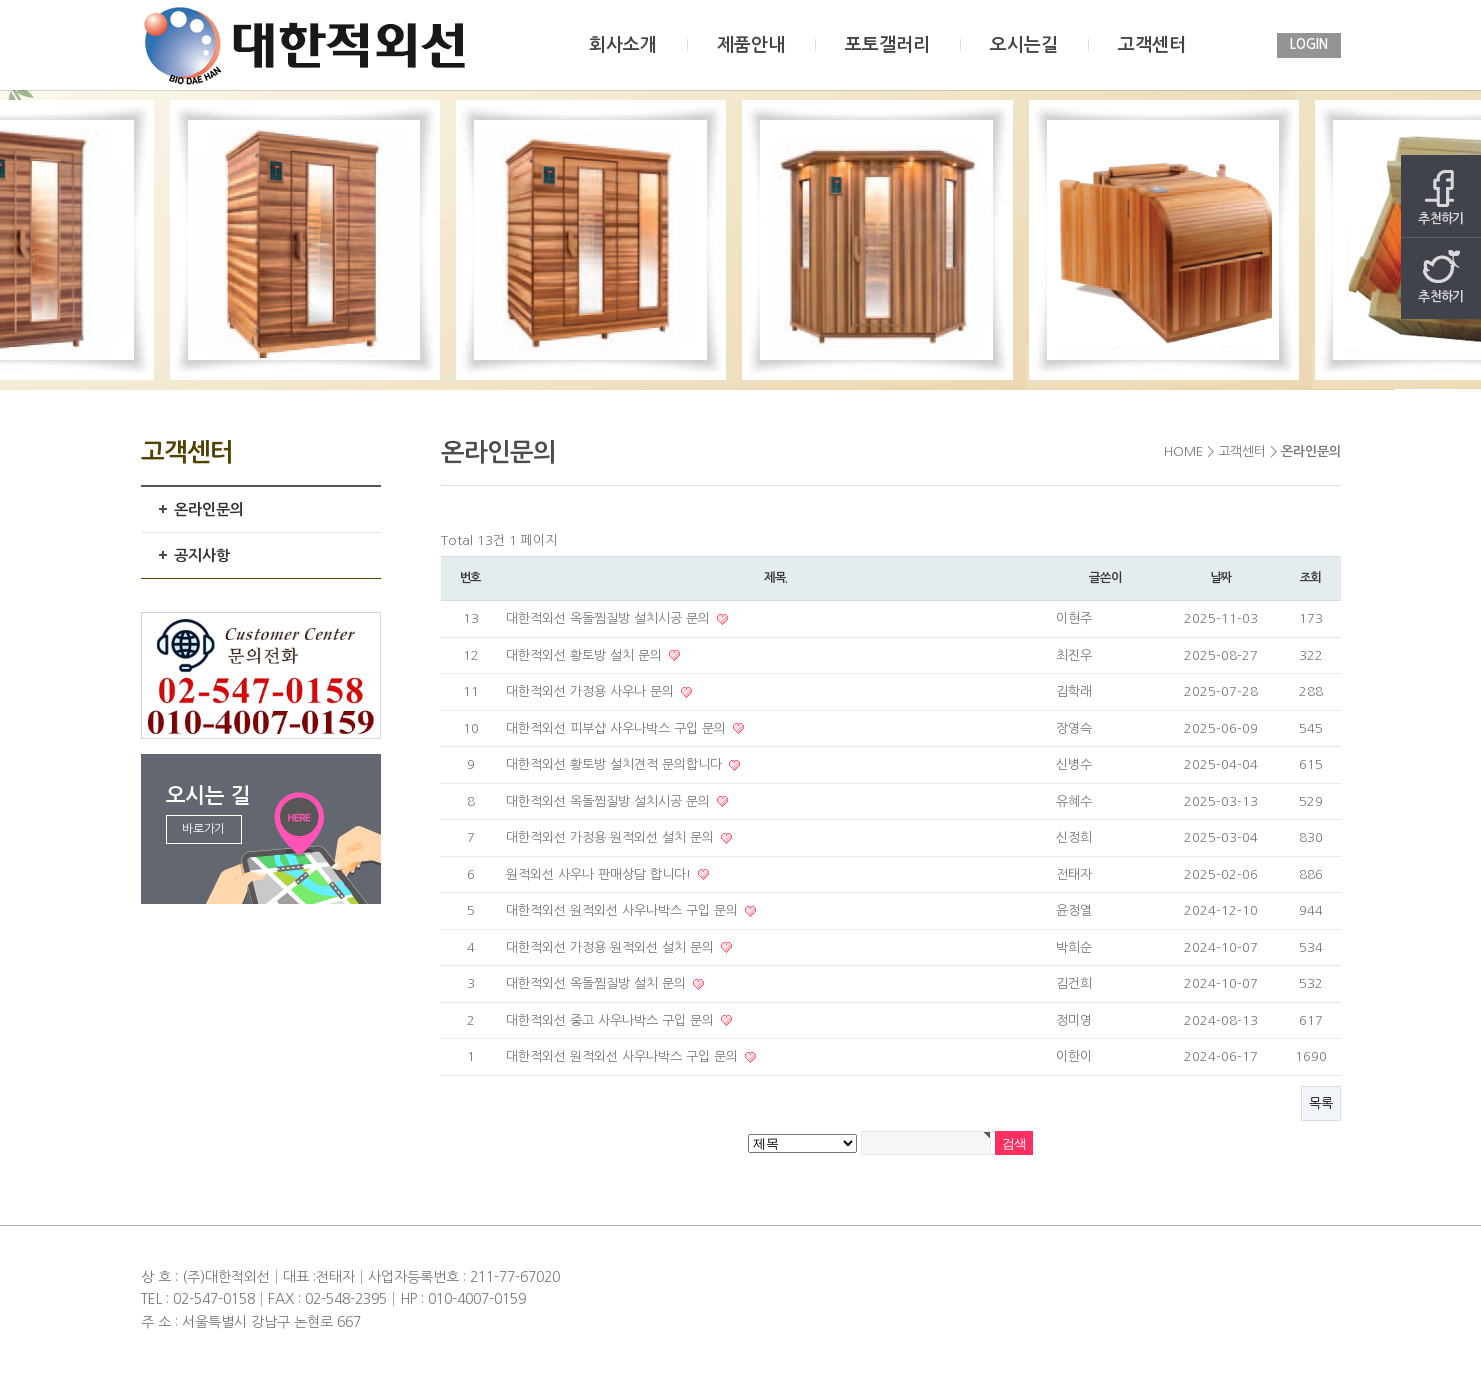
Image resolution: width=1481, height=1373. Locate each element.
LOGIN (1309, 44)
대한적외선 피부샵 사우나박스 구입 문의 (618, 728)
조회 (1311, 578)
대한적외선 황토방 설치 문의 (586, 655)
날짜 (1221, 578)
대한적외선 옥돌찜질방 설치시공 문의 (610, 618)
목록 (1321, 1103)
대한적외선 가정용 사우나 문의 (592, 691)
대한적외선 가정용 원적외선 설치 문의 (612, 837)
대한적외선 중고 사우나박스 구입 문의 (612, 1020)
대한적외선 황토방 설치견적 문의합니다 (616, 764)
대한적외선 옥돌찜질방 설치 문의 (598, 983)
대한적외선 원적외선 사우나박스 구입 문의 (624, 910)
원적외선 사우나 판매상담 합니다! (600, 874)
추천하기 (1441, 197)
